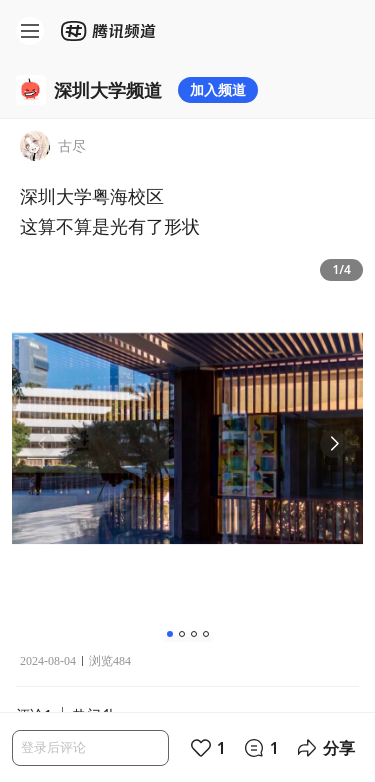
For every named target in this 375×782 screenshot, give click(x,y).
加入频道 (218, 89)
